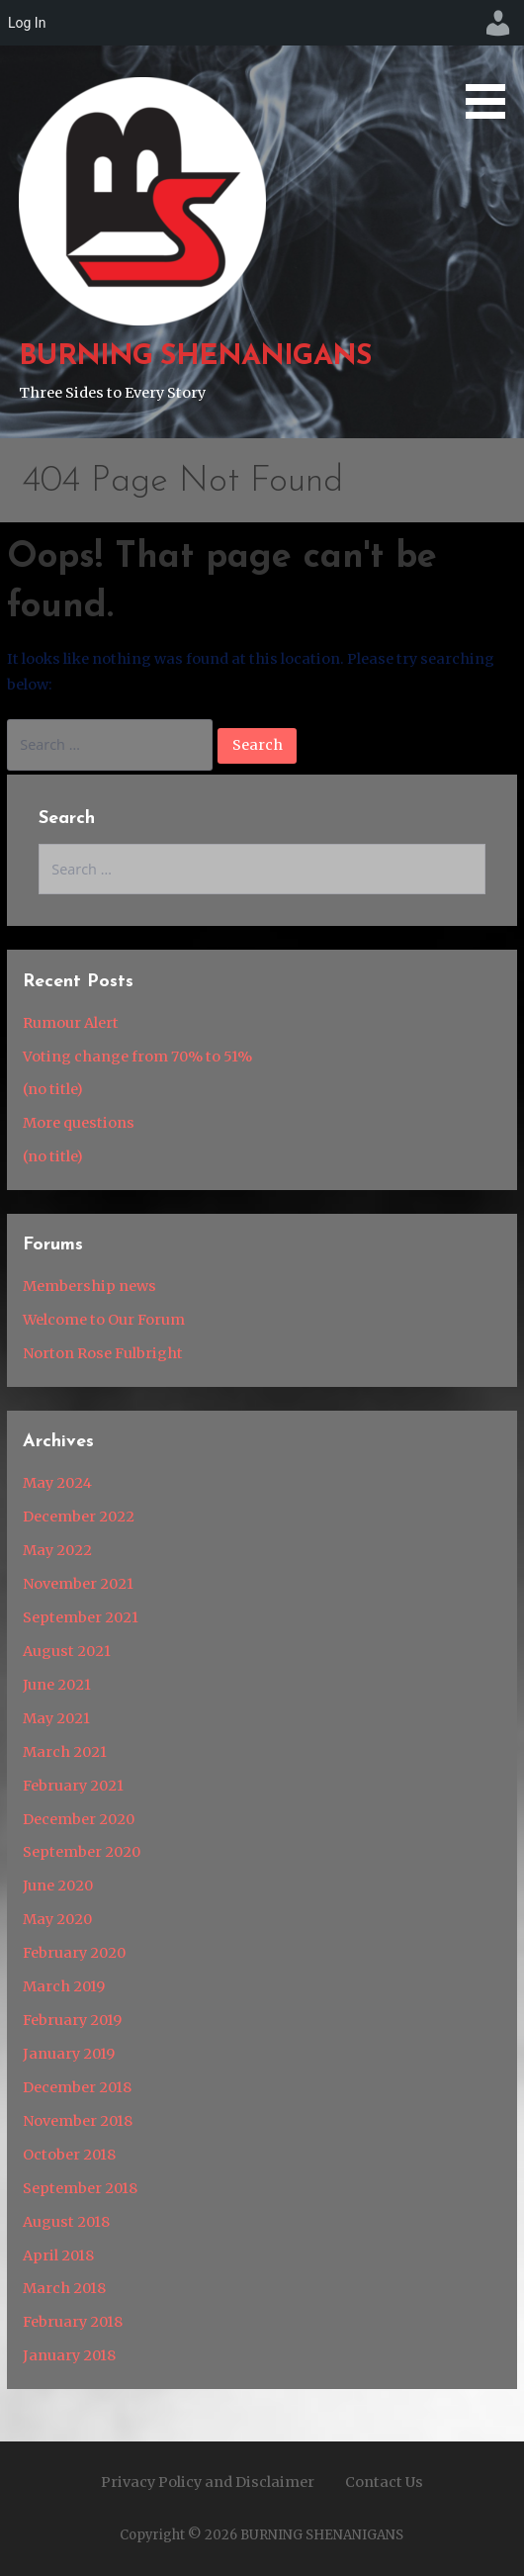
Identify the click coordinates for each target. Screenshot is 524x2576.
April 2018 (58, 2255)
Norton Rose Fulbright (103, 1353)
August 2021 (67, 1651)
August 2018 (66, 2222)
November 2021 (78, 1584)
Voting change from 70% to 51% (137, 1056)
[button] (492, 63)
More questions (78, 1123)
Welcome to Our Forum (104, 1320)
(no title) (53, 1089)
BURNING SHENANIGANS (195, 356)
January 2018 (69, 2355)
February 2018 (73, 2322)
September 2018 (80, 2188)
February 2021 (73, 1785)
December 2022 (78, 1516)
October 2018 (69, 2154)
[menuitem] (498, 23)
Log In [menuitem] (26, 23)
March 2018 (64, 2288)
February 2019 (72, 2020)
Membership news (89, 1286)
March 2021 (65, 1752)
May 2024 (57, 1483)
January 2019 (69, 2054)
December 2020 (78, 1819)
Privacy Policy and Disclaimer (207, 2482)
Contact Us (384, 2482)
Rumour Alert (71, 1023)
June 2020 (58, 1885)
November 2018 (77, 2121)
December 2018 (77, 2087)
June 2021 (57, 1685)
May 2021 (56, 1718)
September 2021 (80, 1617)
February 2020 (74, 1953)
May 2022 (57, 1550)
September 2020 (81, 1852)
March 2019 (64, 1986)
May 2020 (57, 1919)
